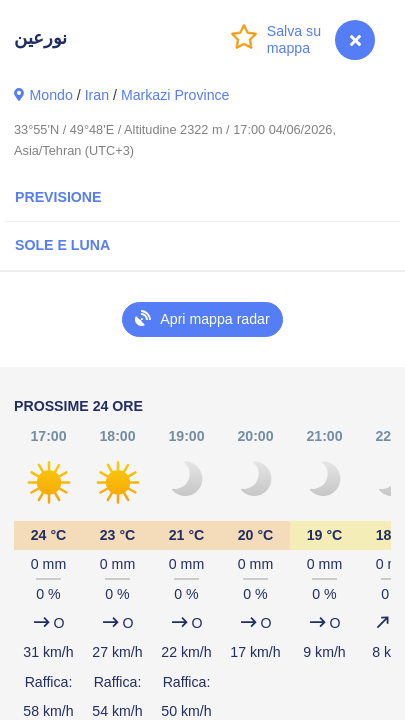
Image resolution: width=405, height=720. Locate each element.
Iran (97, 95)
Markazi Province (175, 95)
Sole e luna (62, 245)
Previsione (58, 197)
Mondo (51, 95)
